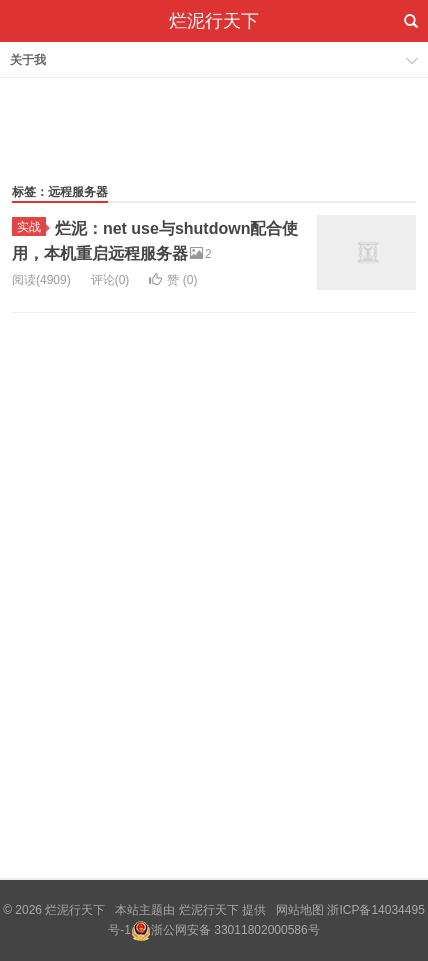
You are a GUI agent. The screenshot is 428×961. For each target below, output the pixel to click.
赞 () (173, 280)
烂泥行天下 (214, 21)
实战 (31, 227)
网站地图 (300, 910)
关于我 (28, 60)
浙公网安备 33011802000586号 (235, 930)
